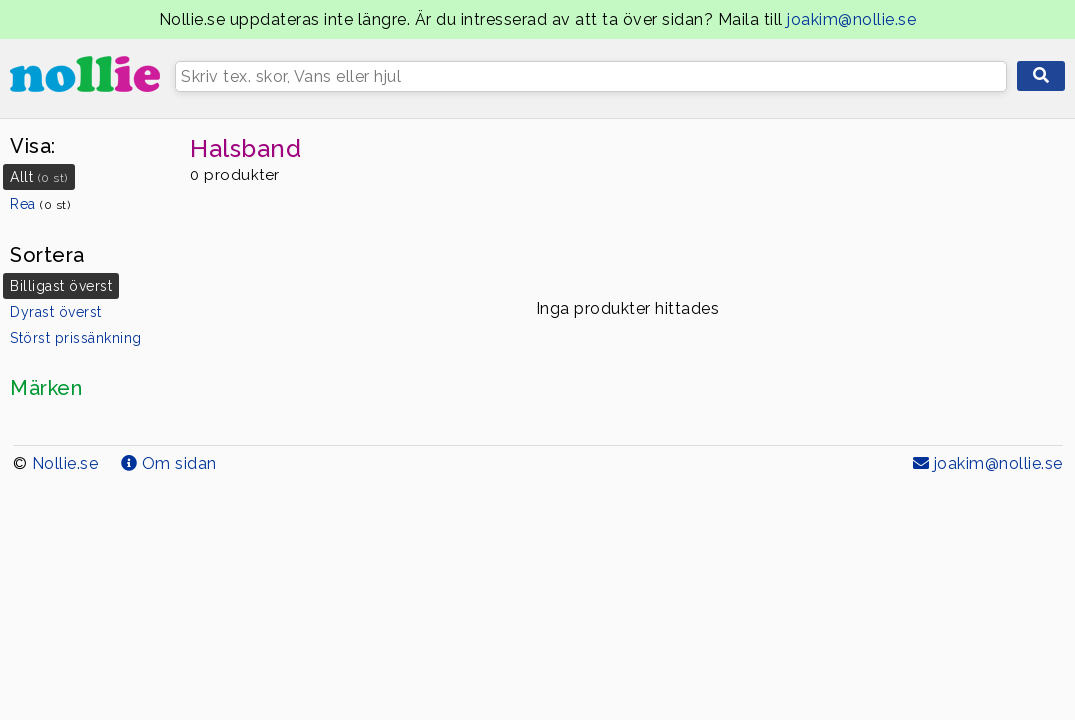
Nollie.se (65, 463)
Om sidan (169, 463)
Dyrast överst (56, 312)
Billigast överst (61, 286)
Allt (39, 177)
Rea (40, 204)
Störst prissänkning (76, 338)
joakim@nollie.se (851, 19)
